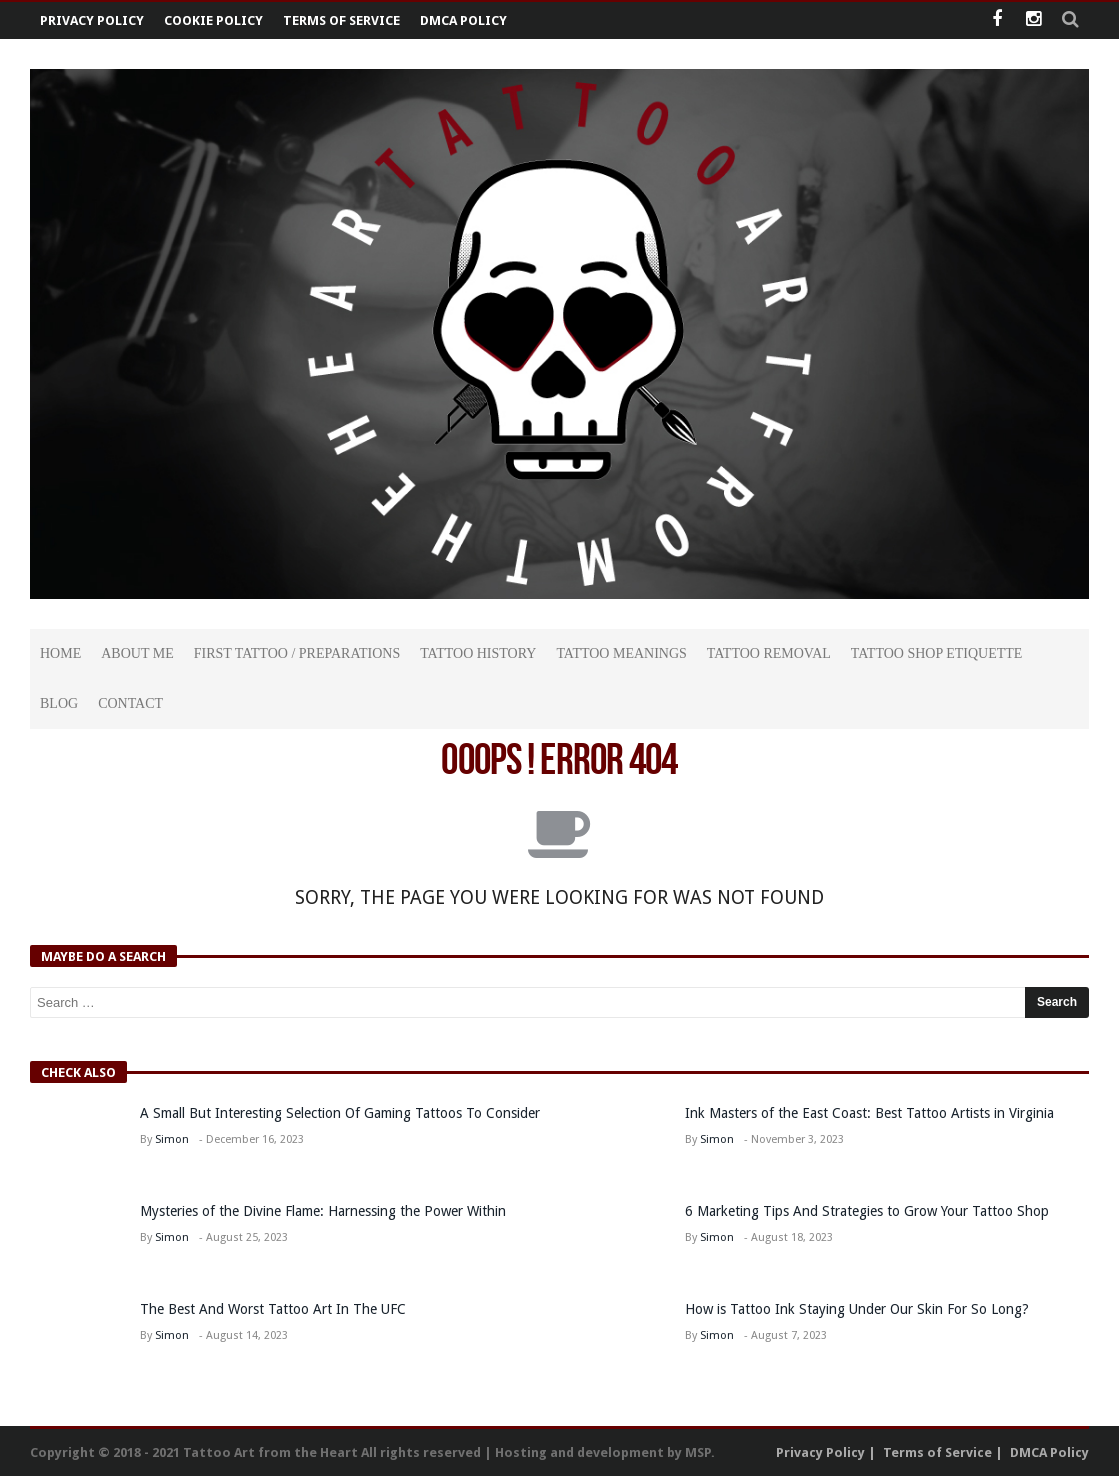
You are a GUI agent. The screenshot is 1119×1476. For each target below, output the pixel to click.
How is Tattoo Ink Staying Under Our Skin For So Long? (859, 1309)
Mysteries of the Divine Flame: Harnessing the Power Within (323, 1211)
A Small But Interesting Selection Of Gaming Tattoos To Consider (340, 1113)
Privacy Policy (92, 20)
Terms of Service (341, 20)
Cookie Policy (213, 20)
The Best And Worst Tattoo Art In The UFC (273, 1309)
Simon (172, 1139)
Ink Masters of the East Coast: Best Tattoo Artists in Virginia (869, 1113)
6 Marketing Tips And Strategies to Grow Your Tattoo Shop (867, 1211)
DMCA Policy (463, 20)
